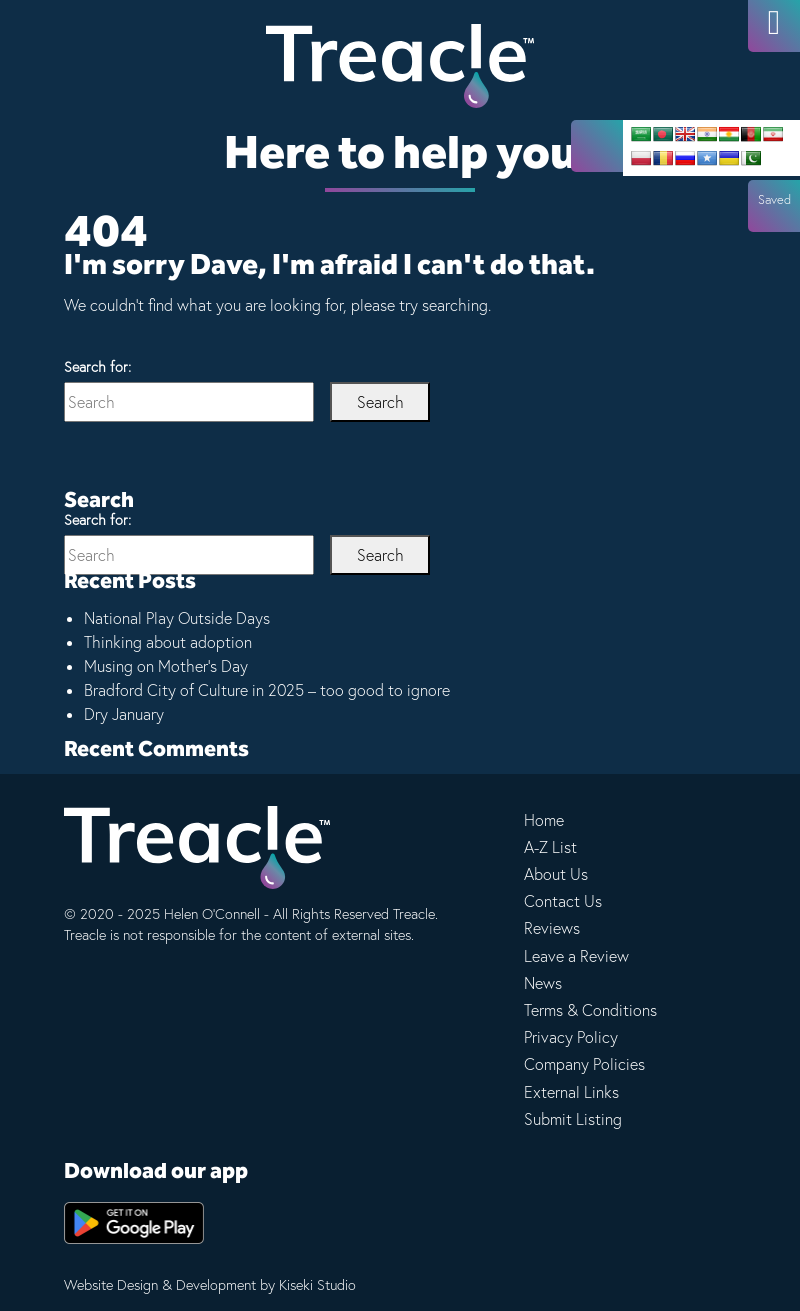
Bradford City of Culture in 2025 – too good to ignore (267, 690)
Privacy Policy (571, 1037)
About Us (556, 874)
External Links (571, 1092)
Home (544, 820)
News (543, 983)
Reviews (552, 928)
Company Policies (584, 1064)
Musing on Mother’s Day (166, 666)
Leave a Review (576, 956)
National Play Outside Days (177, 618)
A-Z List (550, 847)
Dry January (124, 714)
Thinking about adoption (168, 642)
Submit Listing (573, 1119)
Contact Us (563, 901)
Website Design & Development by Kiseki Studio (210, 1285)
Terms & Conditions (590, 1010)
